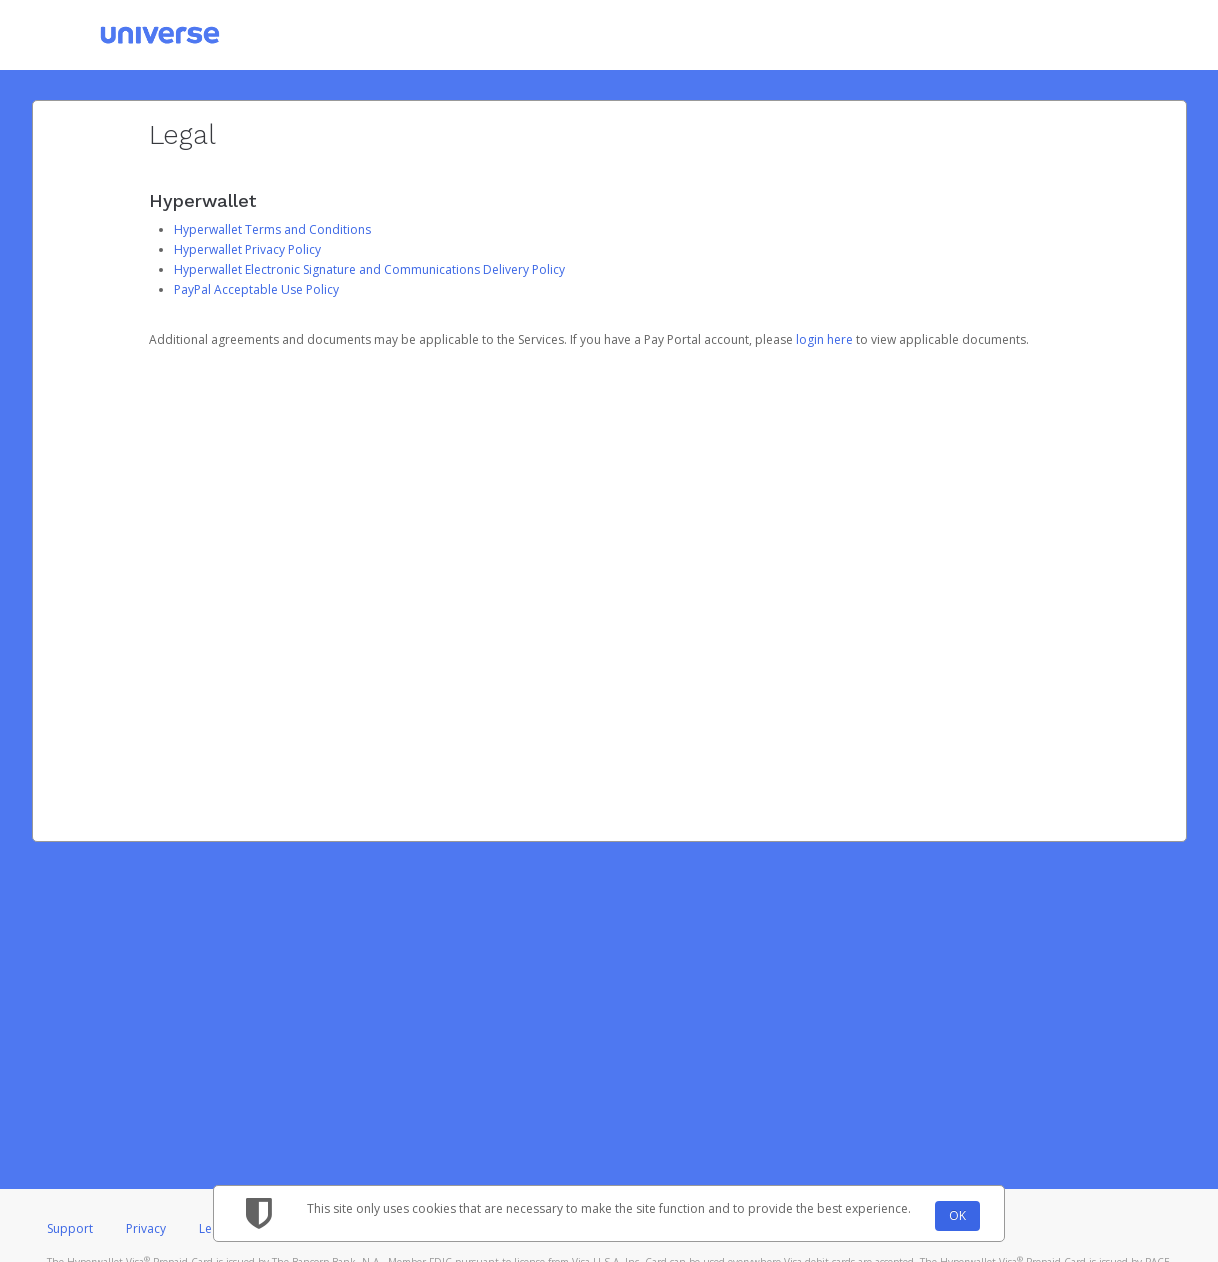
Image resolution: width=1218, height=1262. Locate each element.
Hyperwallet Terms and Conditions (272, 229)
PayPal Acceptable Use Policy (256, 289)
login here (824, 339)
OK (957, 1215)
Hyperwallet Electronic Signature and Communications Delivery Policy (369, 269)
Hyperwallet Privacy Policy (247, 249)
